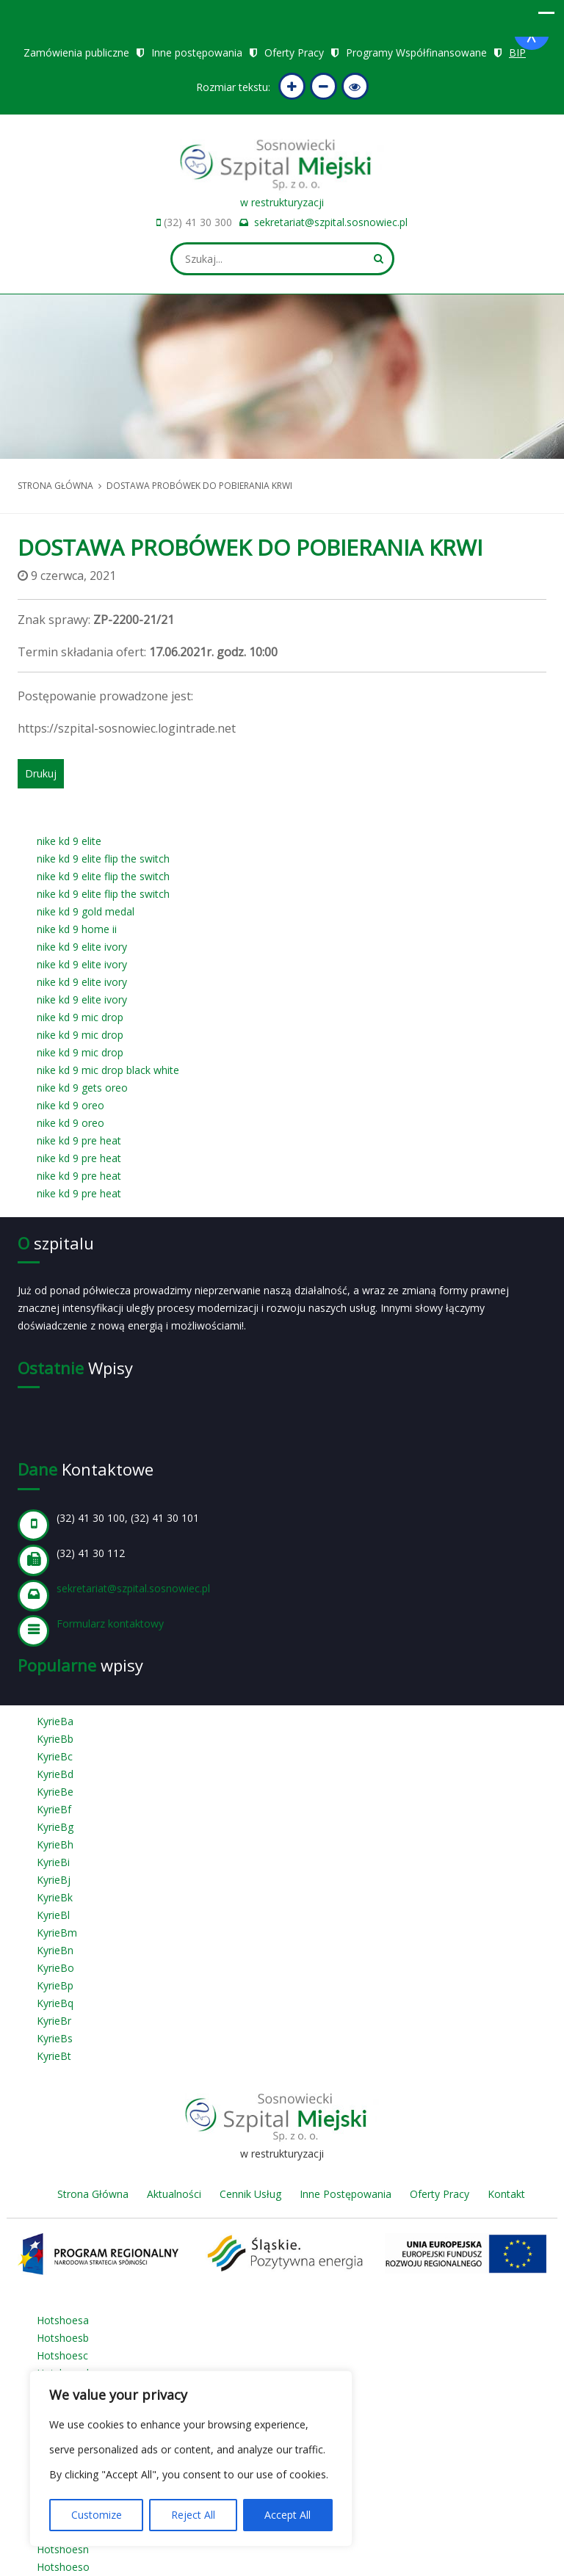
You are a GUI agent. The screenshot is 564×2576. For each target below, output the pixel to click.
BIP (517, 52)
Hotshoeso (63, 2567)
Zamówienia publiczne (76, 52)
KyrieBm (57, 1933)
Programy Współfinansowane (416, 52)
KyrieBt (54, 2056)
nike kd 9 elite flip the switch (103, 859)
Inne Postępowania (345, 2194)
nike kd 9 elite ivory (82, 947)
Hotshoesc (62, 2355)
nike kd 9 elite (69, 841)
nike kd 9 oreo (70, 1105)
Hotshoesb (63, 2338)
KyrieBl (53, 1915)
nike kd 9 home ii (77, 929)
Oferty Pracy (294, 52)
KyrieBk (55, 1897)
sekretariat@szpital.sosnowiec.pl (331, 222)
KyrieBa (55, 1721)
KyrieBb (55, 1739)
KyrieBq (55, 2003)
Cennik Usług (250, 2194)
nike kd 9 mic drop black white (108, 1070)
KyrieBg (55, 1827)
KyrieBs (55, 2038)
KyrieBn (55, 1950)
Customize (96, 2515)
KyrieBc (55, 1756)
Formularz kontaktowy (110, 1623)
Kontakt (506, 2194)
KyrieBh (55, 1844)
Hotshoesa (63, 2320)
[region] (190, 2458)
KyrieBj (53, 1880)
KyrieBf (54, 1809)
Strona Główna (93, 2194)
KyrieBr (54, 2021)
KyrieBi (53, 1862)
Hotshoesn (63, 2549)
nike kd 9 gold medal (85, 911)
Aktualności (174, 2194)
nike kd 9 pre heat (79, 1140)
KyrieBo (55, 1968)
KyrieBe (55, 1792)
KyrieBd (55, 1774)
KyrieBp (55, 1985)
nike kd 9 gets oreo (82, 1088)
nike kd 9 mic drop (80, 1017)
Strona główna (55, 485)
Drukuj (41, 773)
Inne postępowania (196, 52)
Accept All (287, 2515)
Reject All (193, 2515)
